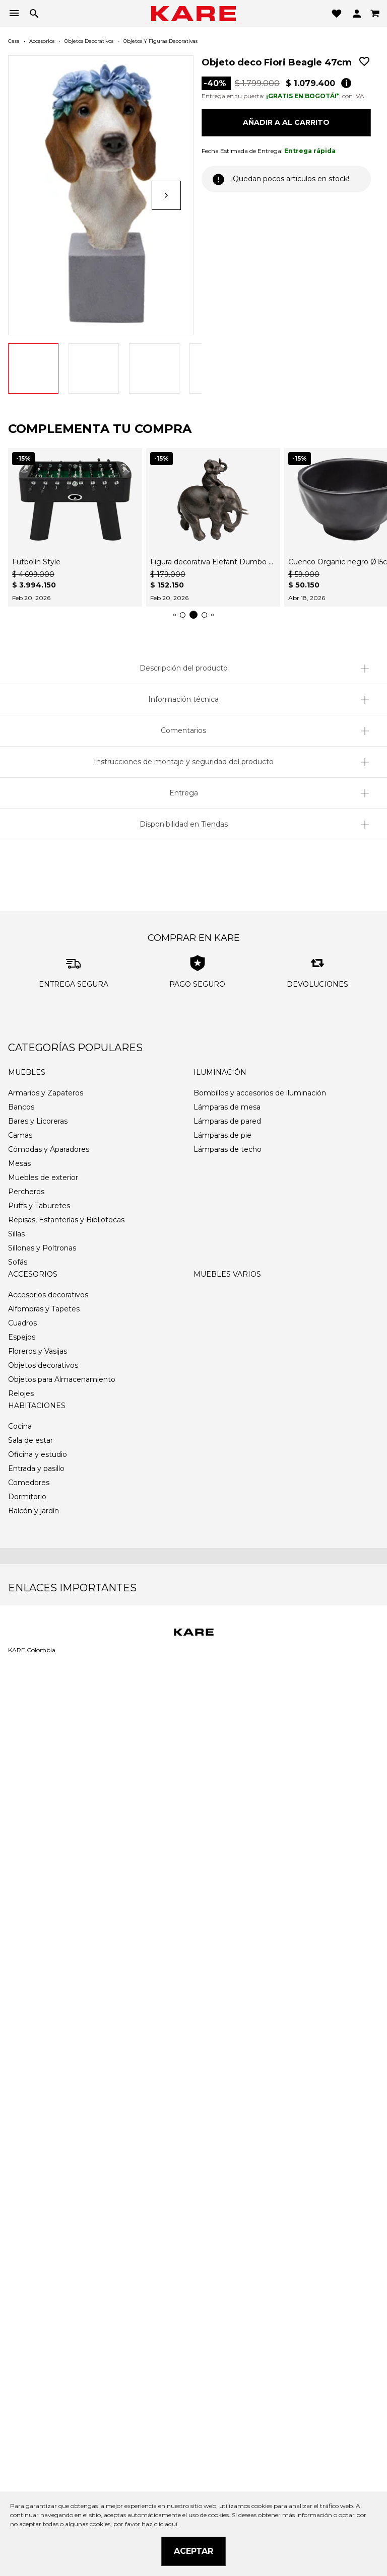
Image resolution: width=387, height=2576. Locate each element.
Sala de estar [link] (30, 1440)
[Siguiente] (166, 195)
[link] (193, 13)
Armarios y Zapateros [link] (45, 1092)
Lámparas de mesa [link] (227, 1107)
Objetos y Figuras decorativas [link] (160, 41)
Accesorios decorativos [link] (48, 1294)
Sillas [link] (16, 1233)
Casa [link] (14, 41)
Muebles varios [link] (227, 1274)
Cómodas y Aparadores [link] (48, 1149)
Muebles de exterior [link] (43, 1177)
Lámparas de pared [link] (227, 1121)
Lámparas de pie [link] (222, 1135)
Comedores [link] (28, 1482)
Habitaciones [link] (37, 1405)
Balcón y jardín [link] (33, 1510)
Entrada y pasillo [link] (36, 1468)
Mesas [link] (19, 1163)
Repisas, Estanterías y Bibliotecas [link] (66, 1219)
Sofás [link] (17, 1262)
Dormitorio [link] (27, 1496)
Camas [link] (20, 1135)
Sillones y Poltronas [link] (42, 1248)
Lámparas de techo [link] (228, 1149)
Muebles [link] (26, 1072)
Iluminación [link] (220, 1072)
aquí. (172, 2524)
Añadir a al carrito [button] (286, 122)
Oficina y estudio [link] (37, 1454)
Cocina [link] (20, 1426)
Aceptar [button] (193, 2551)
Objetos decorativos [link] (88, 41)
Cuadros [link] (22, 1323)
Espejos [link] (21, 1337)
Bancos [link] (21, 1107)
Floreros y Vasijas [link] (37, 1351)
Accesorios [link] (41, 41)
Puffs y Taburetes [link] (39, 1205)
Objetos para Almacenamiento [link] (61, 1379)
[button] (14, 13)
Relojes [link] (21, 1393)
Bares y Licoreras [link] (38, 1121)
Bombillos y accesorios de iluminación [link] (260, 1092)
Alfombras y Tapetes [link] (44, 1308)
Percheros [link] (26, 1191)
